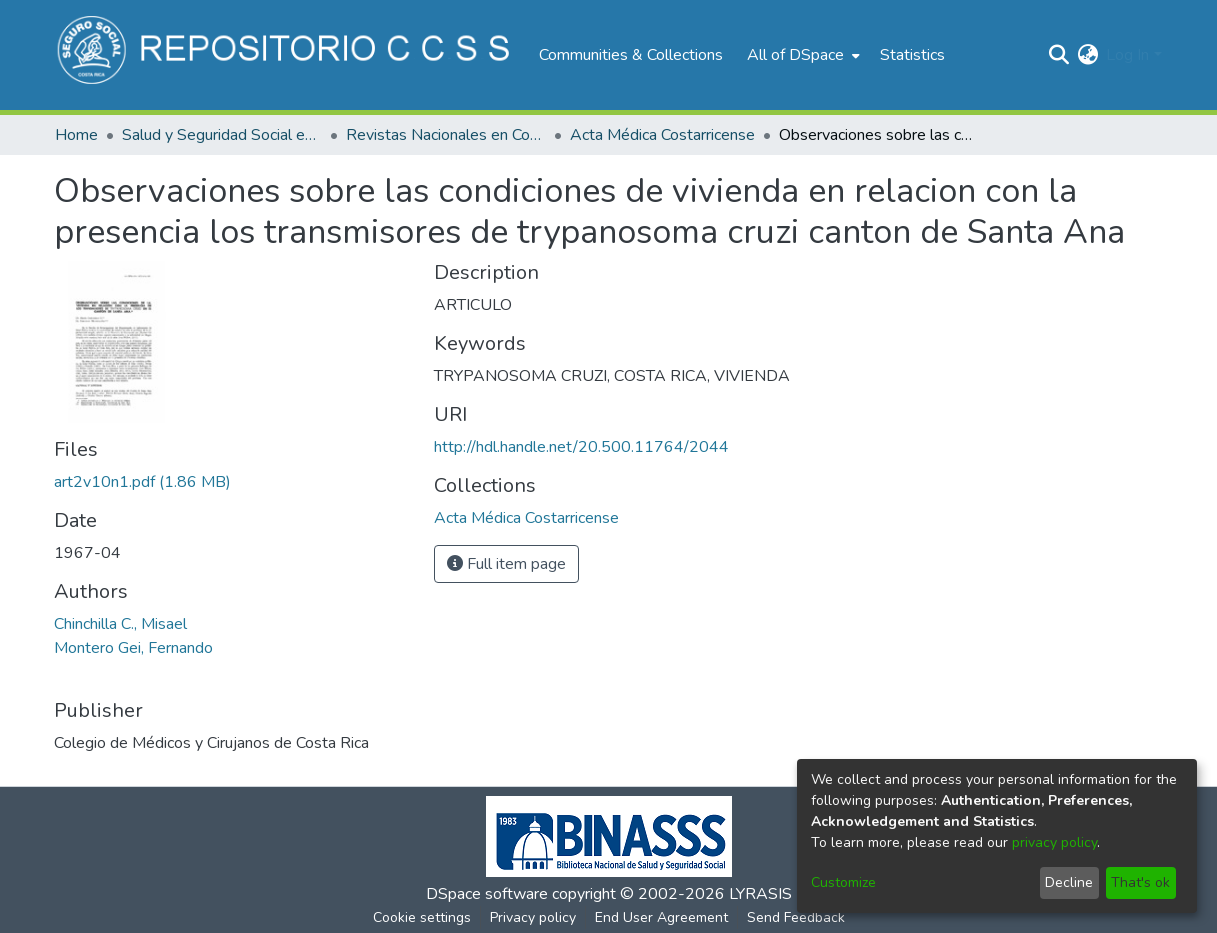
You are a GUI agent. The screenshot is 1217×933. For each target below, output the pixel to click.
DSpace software (487, 894)
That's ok (1140, 882)
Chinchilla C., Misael (120, 624)
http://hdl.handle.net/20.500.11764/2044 (581, 447)
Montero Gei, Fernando (133, 648)
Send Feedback (796, 917)
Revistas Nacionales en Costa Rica (446, 135)
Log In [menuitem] (1127, 55)
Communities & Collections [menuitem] (631, 55)
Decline (1069, 882)
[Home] (286, 55)
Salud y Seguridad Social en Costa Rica (222, 135)
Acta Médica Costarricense (662, 135)
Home (76, 135)
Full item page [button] (506, 564)
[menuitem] (801, 55)
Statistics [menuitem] (912, 55)
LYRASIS (760, 894)
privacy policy (1054, 842)
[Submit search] (1058, 55)
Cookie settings (422, 917)
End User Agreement (661, 917)
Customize (843, 882)
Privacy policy (533, 917)
